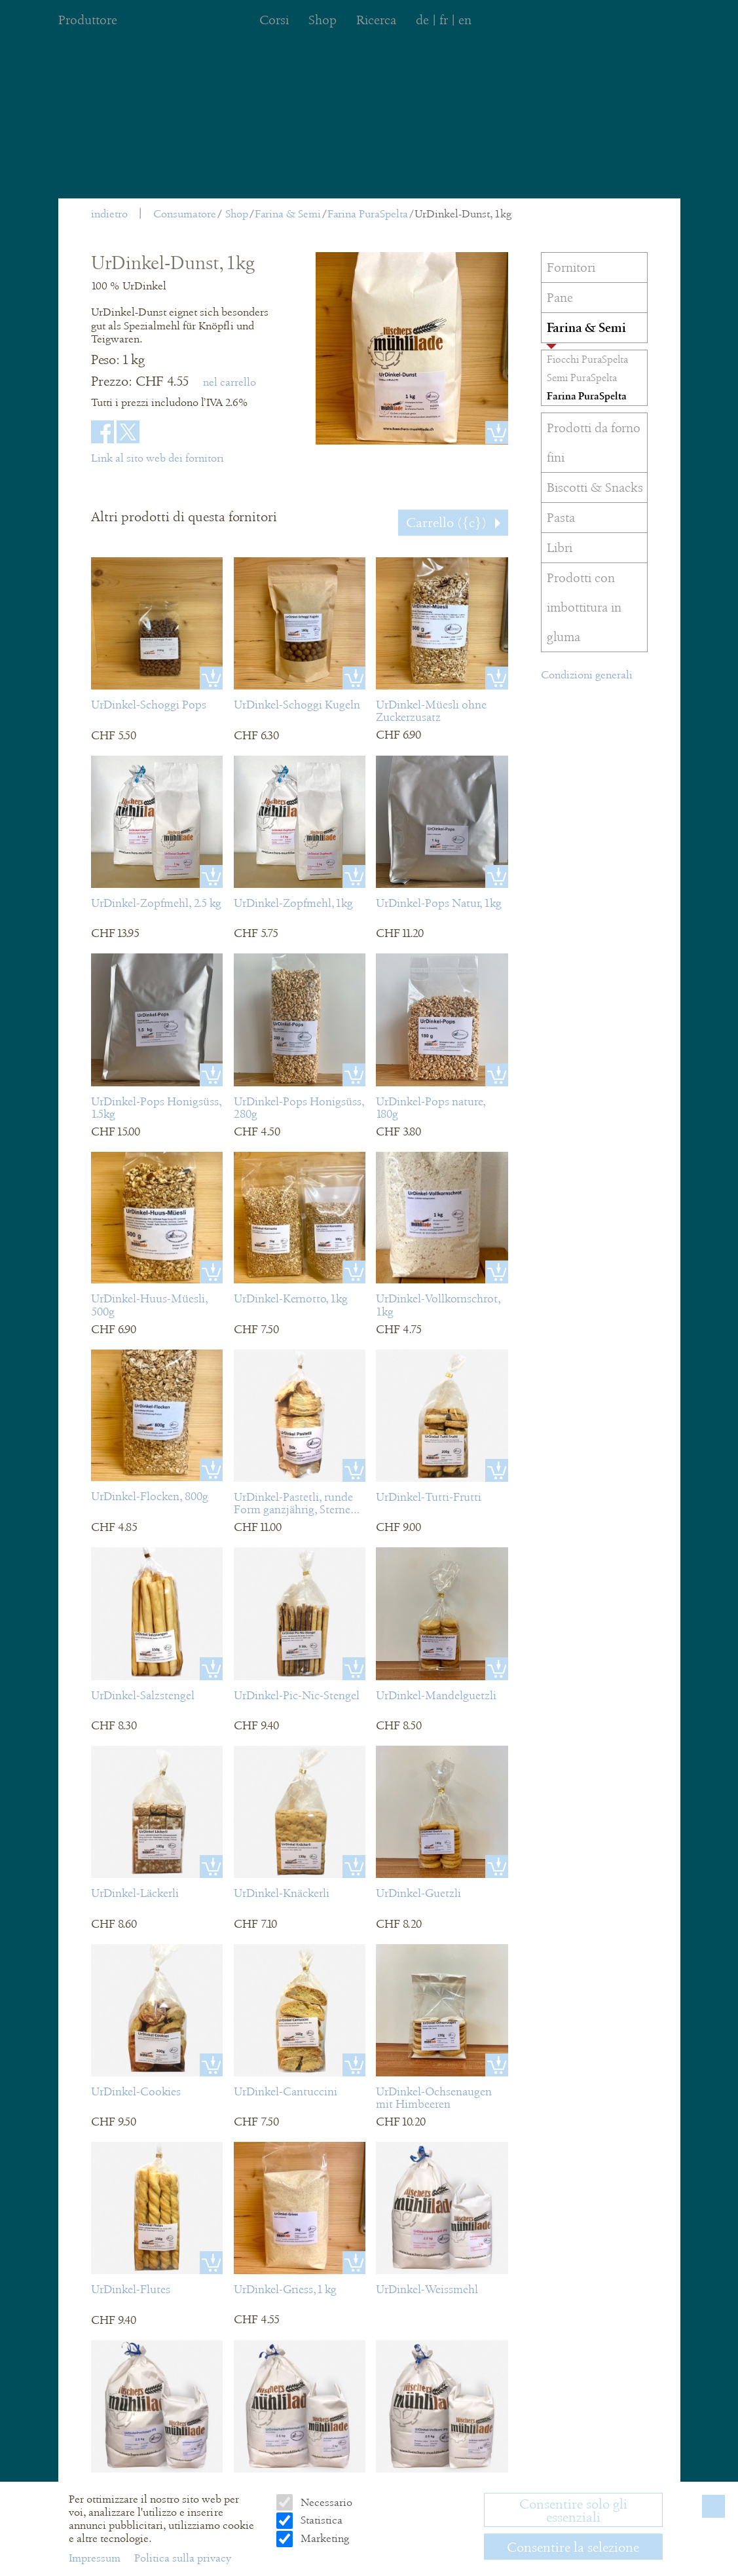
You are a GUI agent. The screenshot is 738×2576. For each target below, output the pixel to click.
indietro (109, 214)
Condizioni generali (587, 675)
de (422, 20)
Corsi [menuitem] (274, 20)
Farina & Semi (288, 214)
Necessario (325, 2502)
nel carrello (229, 382)
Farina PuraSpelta (367, 214)
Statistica (320, 2520)
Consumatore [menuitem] (184, 214)
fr (443, 20)
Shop (236, 214)
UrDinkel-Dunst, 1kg (463, 214)
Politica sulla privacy (182, 2558)
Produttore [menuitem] (87, 20)
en (464, 20)
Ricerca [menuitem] (376, 20)
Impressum (96, 2558)
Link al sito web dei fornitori (157, 458)
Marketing (323, 2538)
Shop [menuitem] (322, 20)
